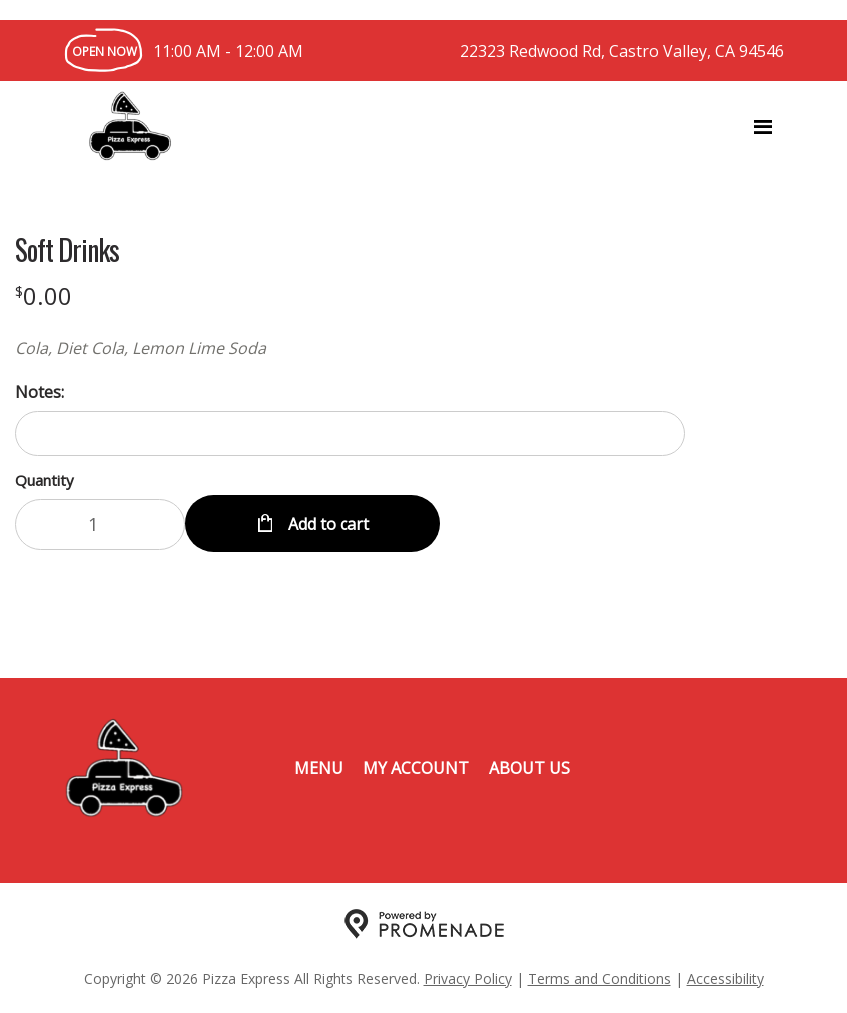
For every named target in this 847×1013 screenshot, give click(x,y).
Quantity (44, 480)
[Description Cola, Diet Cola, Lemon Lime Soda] (350, 348)
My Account (416, 768)
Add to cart (326, 524)
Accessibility (725, 978)
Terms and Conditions (599, 978)
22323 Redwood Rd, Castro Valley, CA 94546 (622, 51)
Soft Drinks (67, 250)
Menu (318, 768)
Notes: (39, 392)
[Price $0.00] (43, 295)
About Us (529, 768)
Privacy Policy (468, 978)
